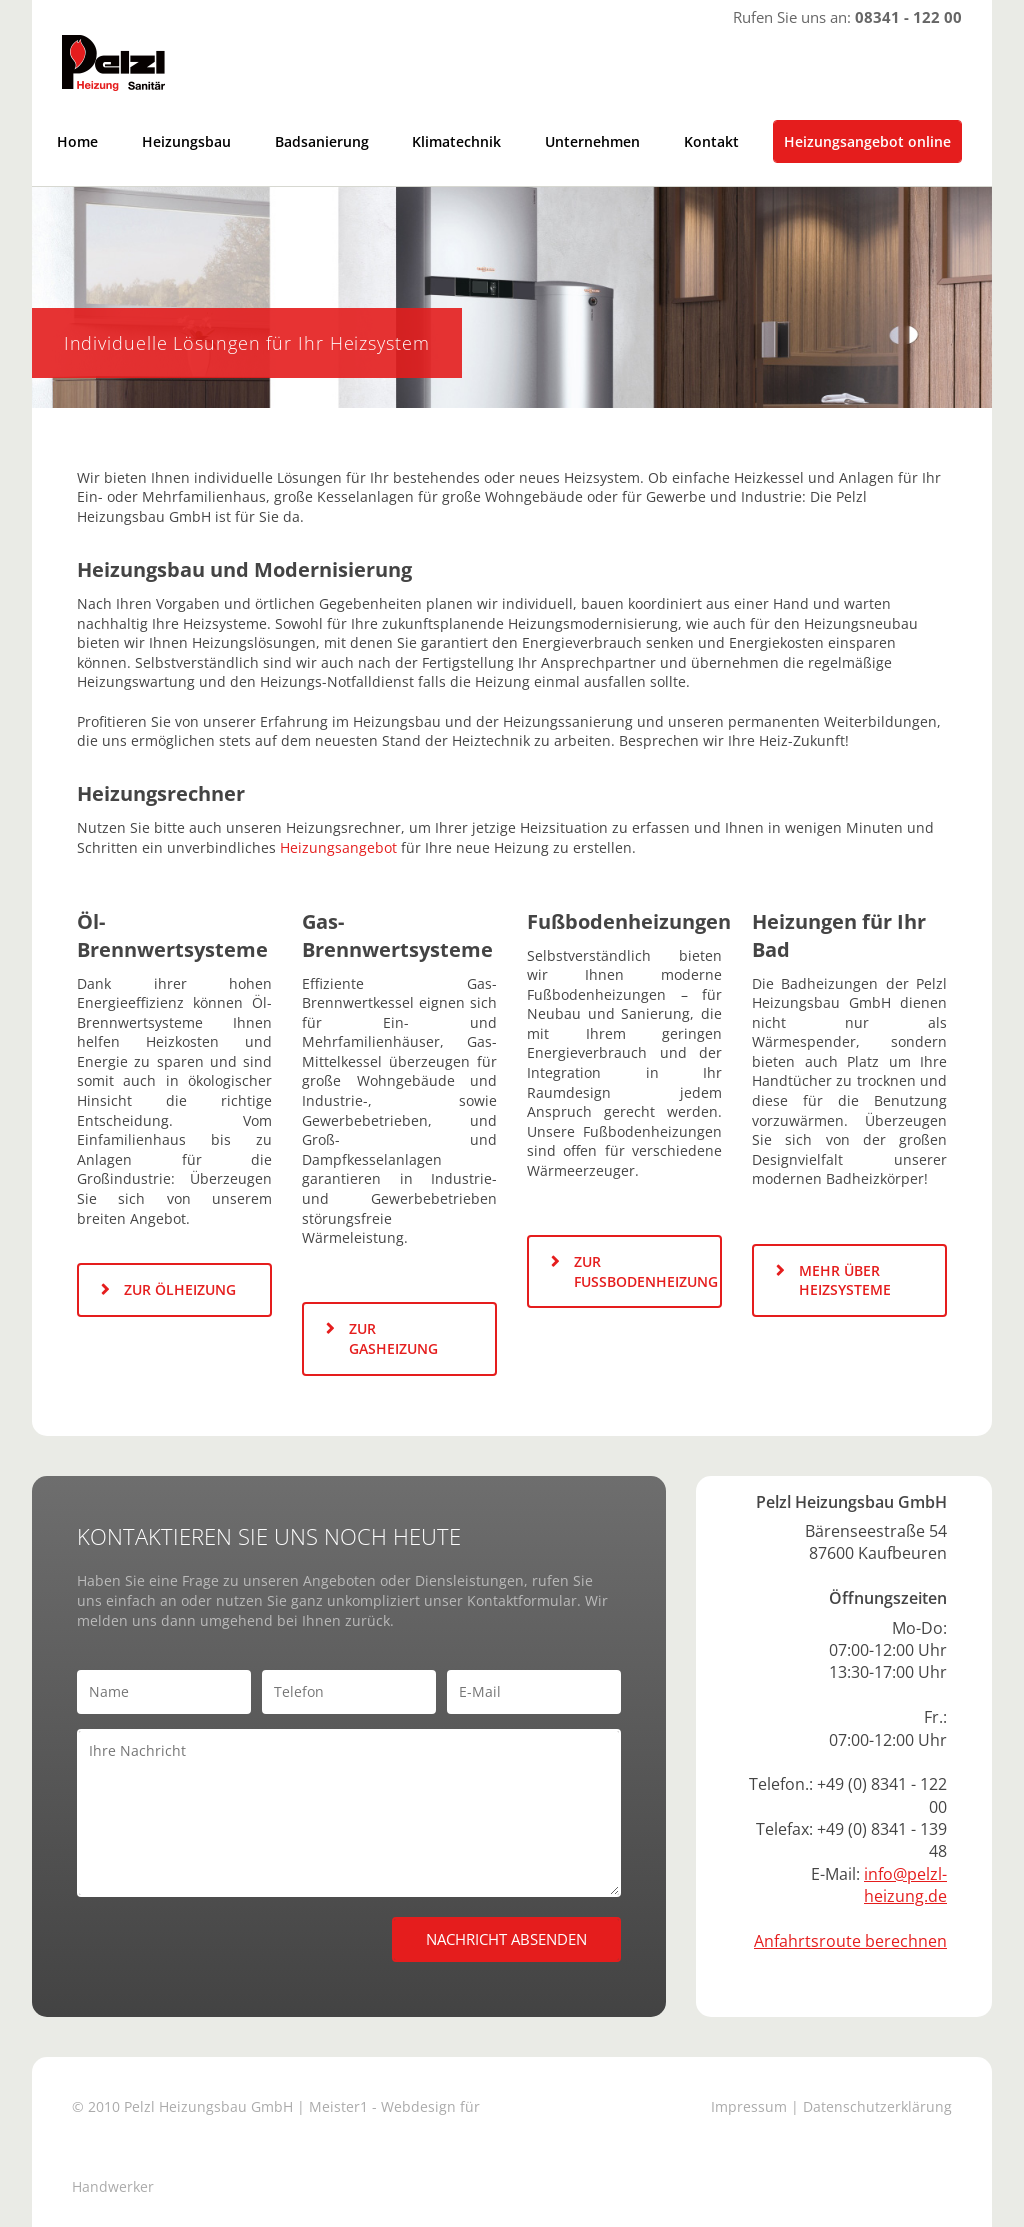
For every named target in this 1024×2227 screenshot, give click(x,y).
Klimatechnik (456, 141)
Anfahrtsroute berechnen (850, 1941)
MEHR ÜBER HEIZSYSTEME (845, 1280)
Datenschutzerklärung (877, 2106)
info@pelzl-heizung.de (905, 1885)
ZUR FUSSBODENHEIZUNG (646, 1271)
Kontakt (711, 141)
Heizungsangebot (338, 847)
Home (77, 141)
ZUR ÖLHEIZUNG (180, 1289)
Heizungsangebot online (867, 141)
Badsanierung (322, 141)
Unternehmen (592, 141)
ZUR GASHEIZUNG (393, 1338)
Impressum (749, 2106)
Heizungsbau (186, 141)
